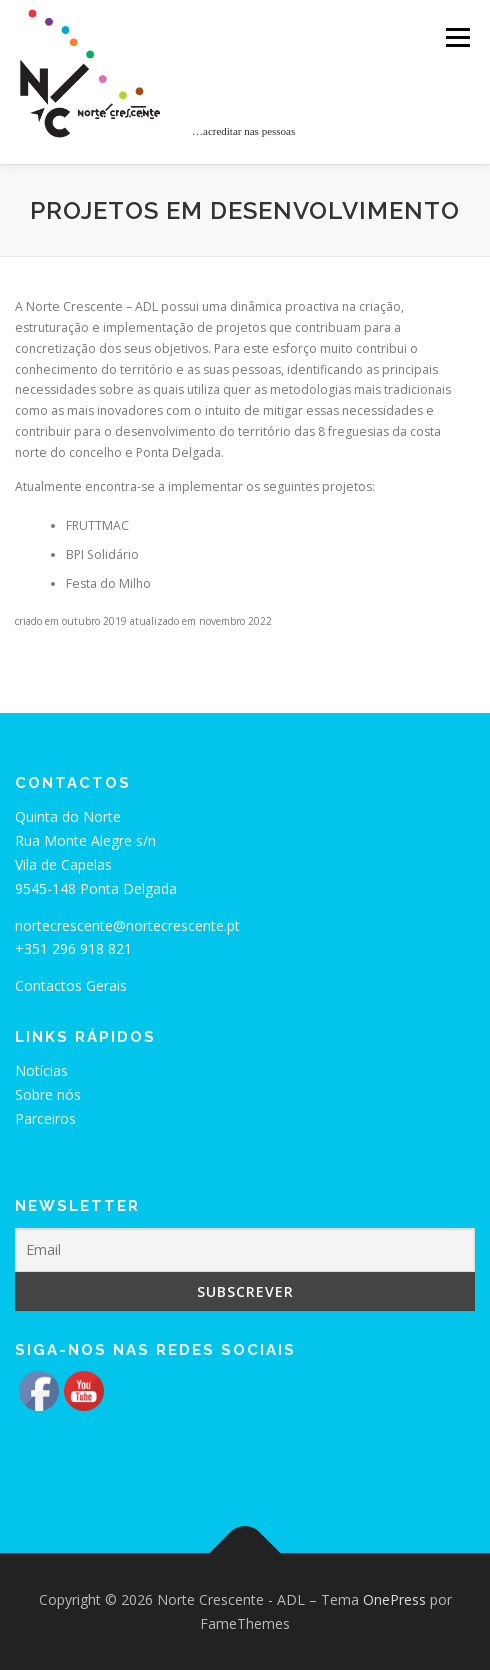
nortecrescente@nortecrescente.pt (127, 925)
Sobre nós (48, 1094)
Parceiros (45, 1118)
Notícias (41, 1070)
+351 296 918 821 (73, 948)
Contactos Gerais (71, 985)
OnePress (394, 1599)
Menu (456, 37)
